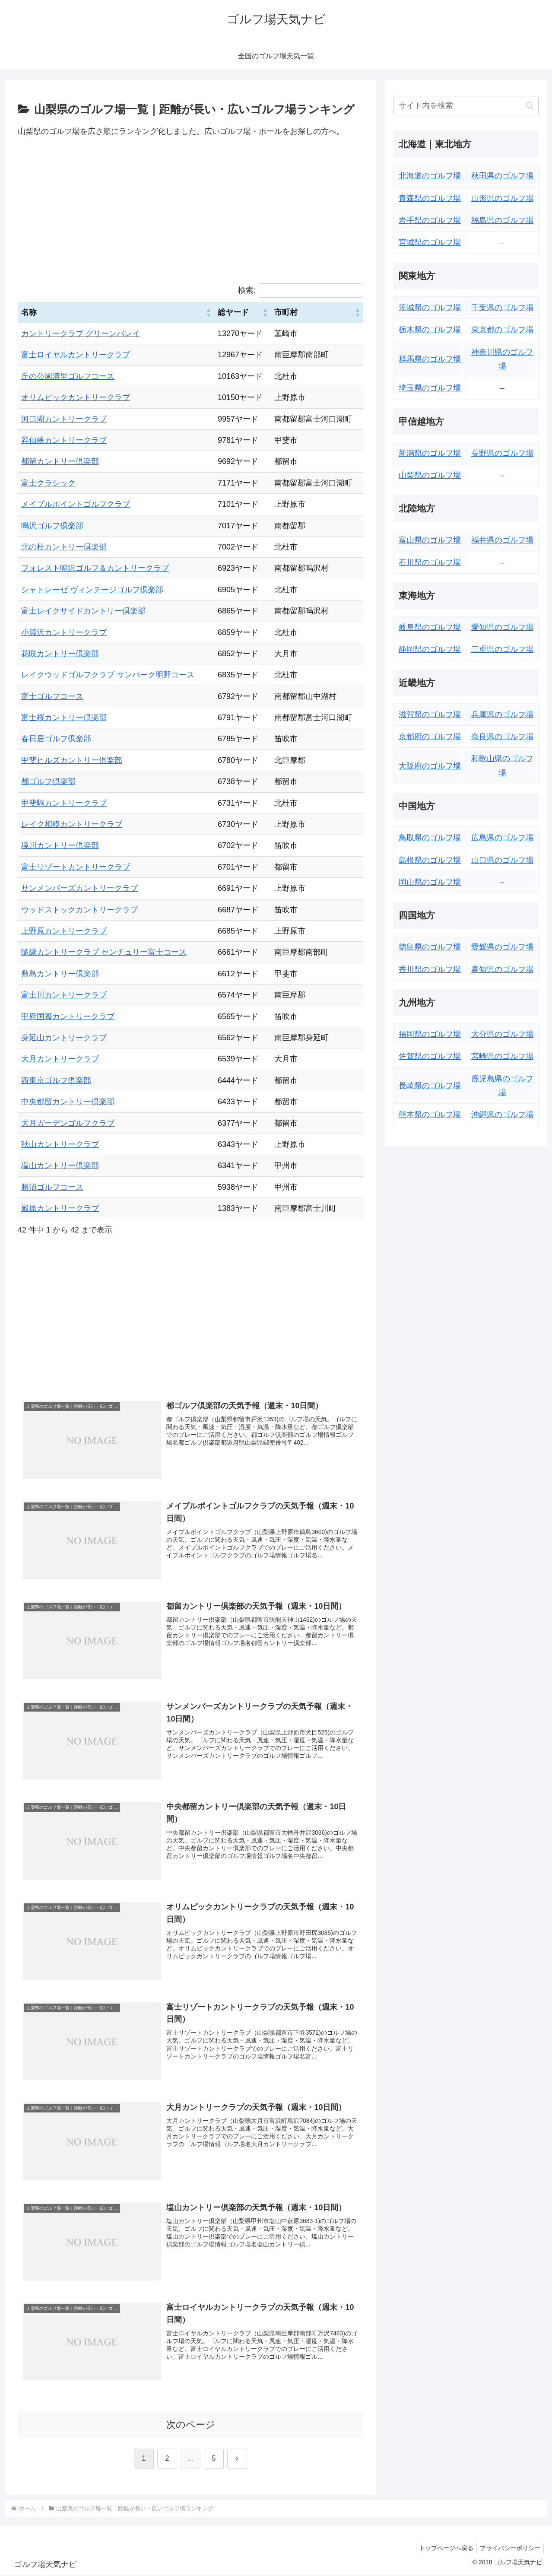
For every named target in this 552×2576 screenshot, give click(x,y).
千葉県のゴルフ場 (502, 307)
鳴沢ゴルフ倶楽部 (52, 525)
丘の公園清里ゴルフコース (67, 376)
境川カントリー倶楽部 (60, 845)
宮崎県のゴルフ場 (502, 1056)
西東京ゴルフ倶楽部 (56, 1080)
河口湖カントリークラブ (64, 419)
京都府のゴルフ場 (430, 736)
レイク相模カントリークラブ (71, 824)
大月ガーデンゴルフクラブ (67, 1123)
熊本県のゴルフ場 (430, 1114)
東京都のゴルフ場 (502, 329)
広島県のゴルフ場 (502, 837)
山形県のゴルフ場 (502, 198)
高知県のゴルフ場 (502, 969)
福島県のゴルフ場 (502, 220)
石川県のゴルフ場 (430, 562)
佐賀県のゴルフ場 (430, 1056)
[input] (466, 105)
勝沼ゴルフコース (52, 1187)
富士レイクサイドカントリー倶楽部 (83, 611)
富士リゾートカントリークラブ (75, 867)
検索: (247, 290)
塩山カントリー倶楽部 (60, 1165)
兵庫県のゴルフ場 (502, 714)
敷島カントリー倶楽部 (60, 973)
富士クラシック (48, 483)
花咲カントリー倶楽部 (60, 653)
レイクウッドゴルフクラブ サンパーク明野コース (107, 674)
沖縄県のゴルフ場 (502, 1114)
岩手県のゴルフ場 (430, 220)
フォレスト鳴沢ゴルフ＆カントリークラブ (95, 568)
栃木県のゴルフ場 (430, 329)
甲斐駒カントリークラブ (64, 803)
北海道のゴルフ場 (430, 176)
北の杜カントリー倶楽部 (64, 547)
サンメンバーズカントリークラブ (79, 888)
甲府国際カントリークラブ (67, 1016)
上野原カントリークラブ (64, 931)
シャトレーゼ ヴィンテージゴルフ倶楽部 (92, 589)
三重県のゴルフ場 (502, 649)
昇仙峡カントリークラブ (64, 440)
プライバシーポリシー (509, 2549)
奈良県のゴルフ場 (502, 736)
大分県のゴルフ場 (502, 1034)
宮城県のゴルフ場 (430, 242)
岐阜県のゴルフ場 (430, 627)
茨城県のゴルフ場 (430, 307)
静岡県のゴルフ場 (430, 649)
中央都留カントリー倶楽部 (67, 1101)
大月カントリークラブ (60, 1059)
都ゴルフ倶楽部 (48, 781)
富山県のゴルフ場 (430, 540)
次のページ (190, 2425)
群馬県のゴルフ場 (430, 359)
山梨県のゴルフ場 (430, 475)
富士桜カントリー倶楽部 (64, 717)
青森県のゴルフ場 (430, 198)
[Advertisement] (190, 209)
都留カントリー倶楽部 (60, 461)
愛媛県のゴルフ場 (502, 947)
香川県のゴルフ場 (430, 969)
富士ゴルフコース (52, 696)
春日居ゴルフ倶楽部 (56, 738)
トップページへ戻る (442, 2549)
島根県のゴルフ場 (430, 860)
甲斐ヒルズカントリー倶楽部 (71, 760)
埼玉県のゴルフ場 (430, 388)
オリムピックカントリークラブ (75, 397)
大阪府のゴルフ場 (430, 766)
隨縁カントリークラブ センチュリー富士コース (104, 952)
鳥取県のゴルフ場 (430, 837)
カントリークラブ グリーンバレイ (80, 333)
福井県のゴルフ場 (502, 540)
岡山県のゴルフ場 (430, 882)
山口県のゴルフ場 (502, 860)
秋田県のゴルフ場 (502, 176)
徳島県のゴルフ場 (430, 947)
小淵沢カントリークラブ (64, 632)
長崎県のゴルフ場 (430, 1085)
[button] (208, 312)
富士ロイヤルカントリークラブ (75, 354)
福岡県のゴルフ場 (430, 1034)
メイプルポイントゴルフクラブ (75, 504)
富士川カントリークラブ (64, 995)
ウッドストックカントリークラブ (79, 909)
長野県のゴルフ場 (502, 453)
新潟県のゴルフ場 (430, 453)
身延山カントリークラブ (64, 1037)
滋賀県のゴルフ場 (430, 714)
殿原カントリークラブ (60, 1208)
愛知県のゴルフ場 (502, 627)
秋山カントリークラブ (60, 1144)
